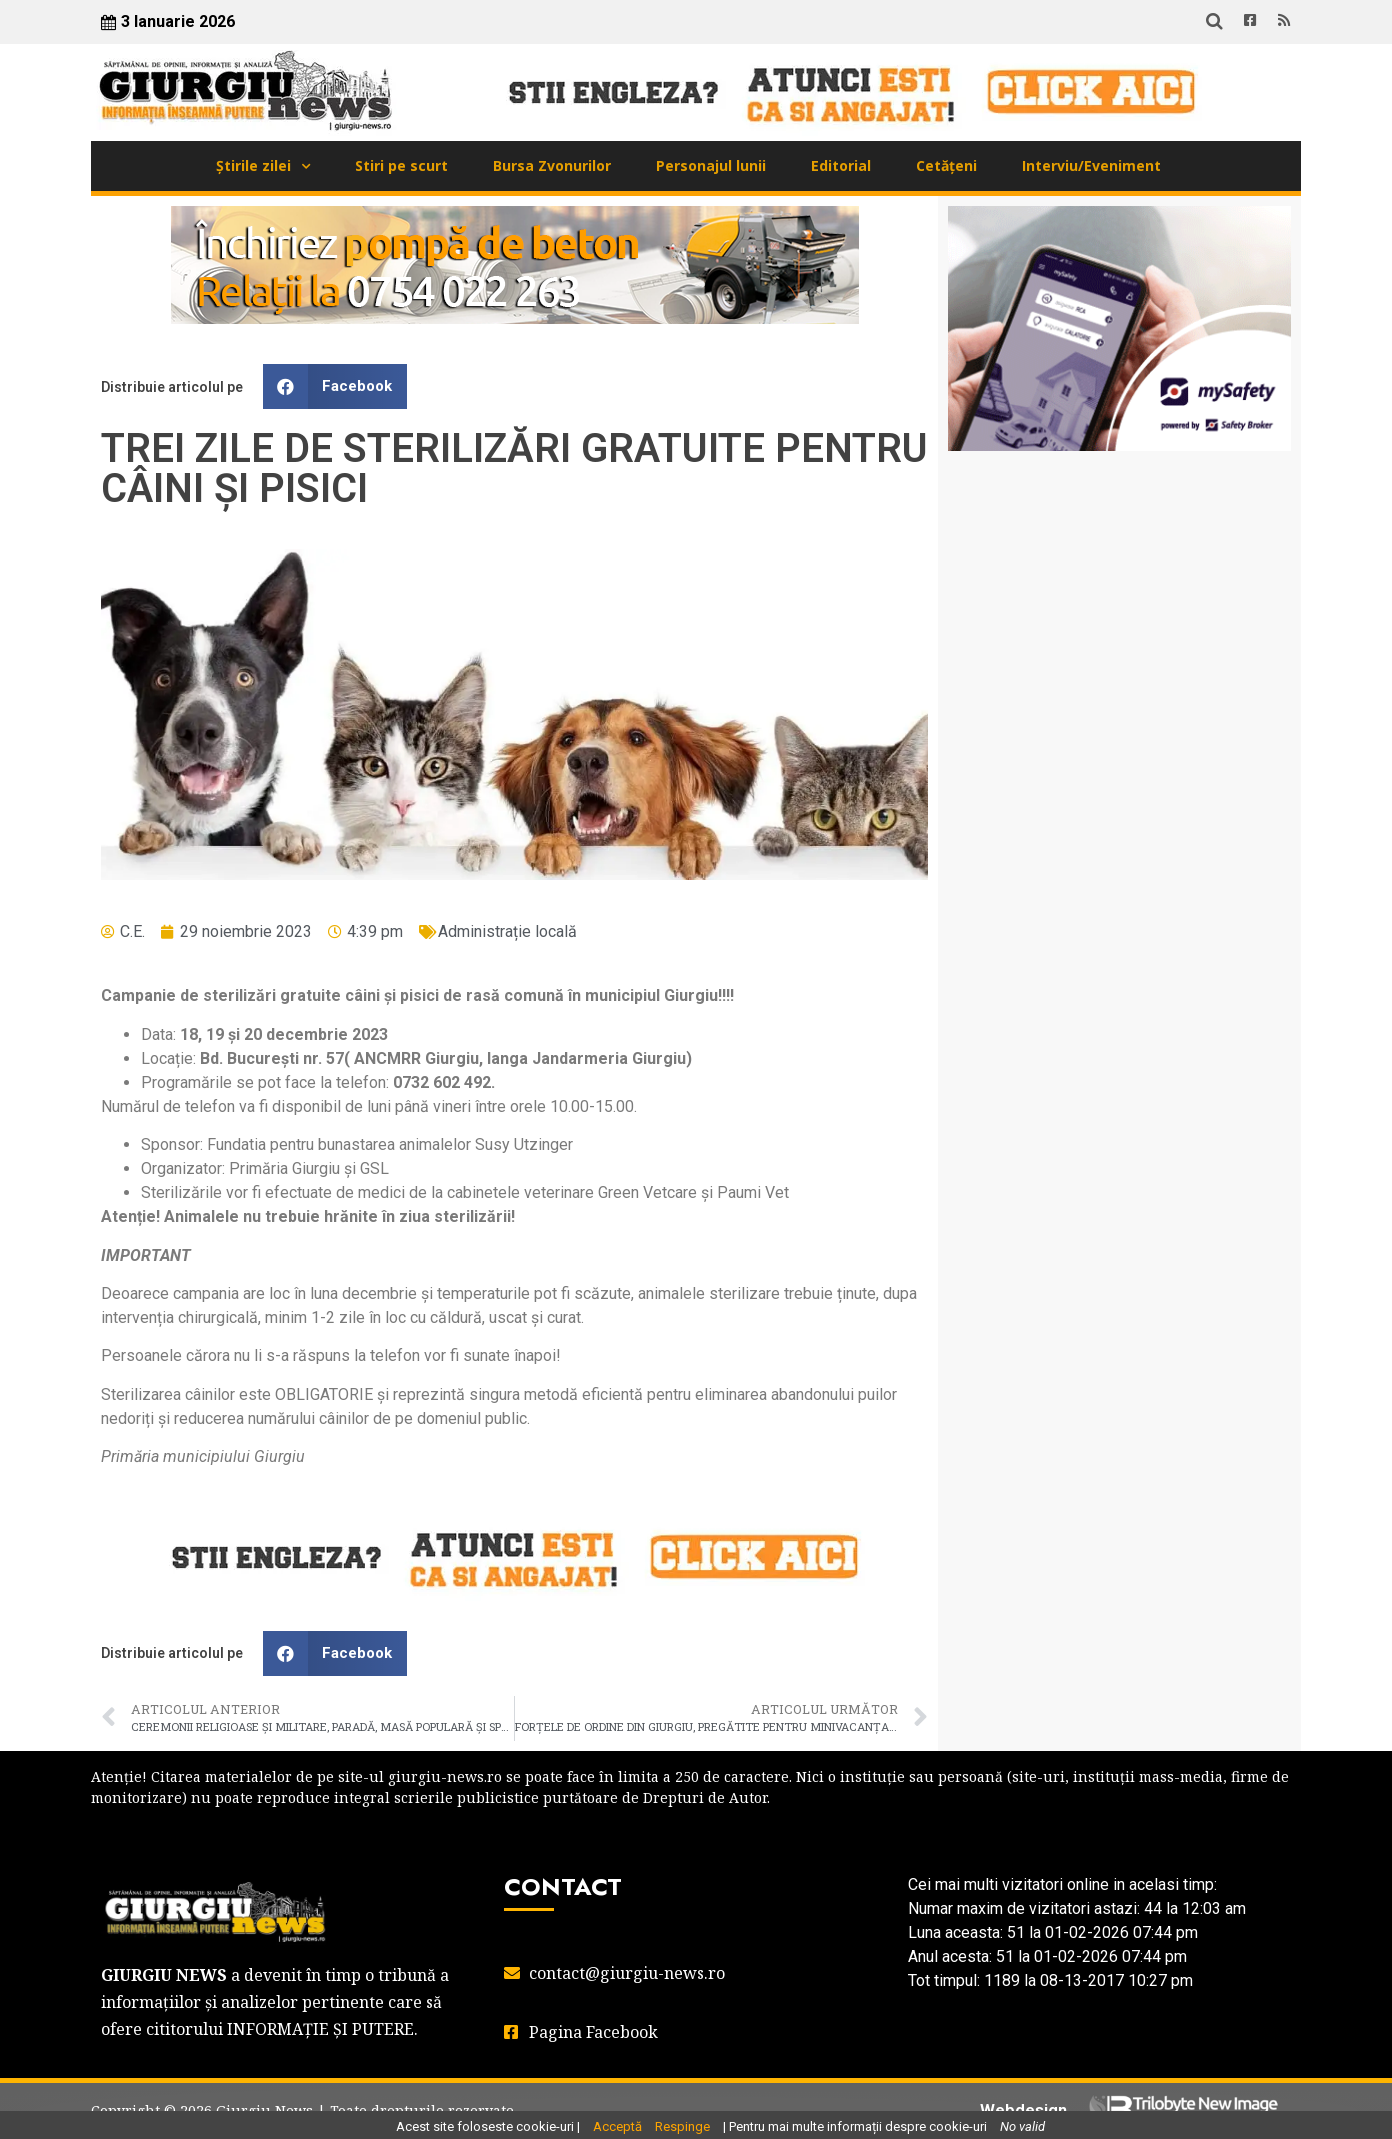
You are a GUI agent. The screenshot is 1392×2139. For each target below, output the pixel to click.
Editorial (841, 165)
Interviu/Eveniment (1091, 165)
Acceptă (617, 2126)
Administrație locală (507, 931)
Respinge (682, 2126)
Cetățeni (946, 165)
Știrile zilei (253, 165)
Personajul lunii (711, 165)
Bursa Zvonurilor (552, 165)
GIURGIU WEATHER (1119, 546)
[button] (335, 386)
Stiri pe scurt (401, 165)
